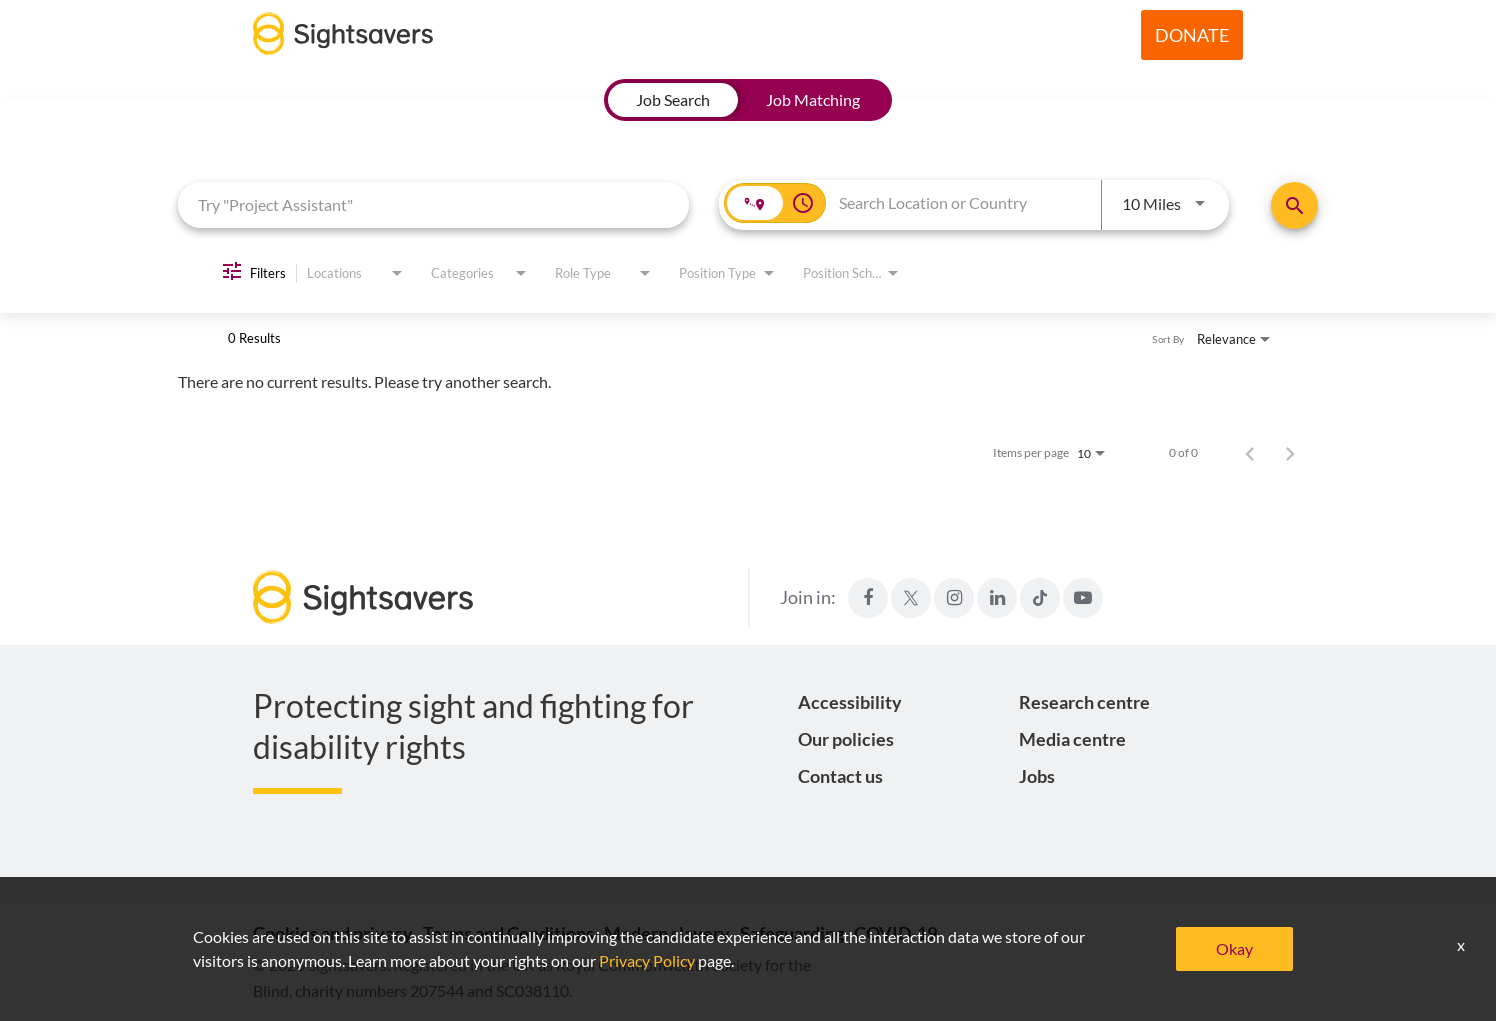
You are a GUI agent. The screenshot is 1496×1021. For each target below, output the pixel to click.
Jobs (1037, 776)
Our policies (846, 739)
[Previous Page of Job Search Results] (1250, 453)
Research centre (1084, 702)
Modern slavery (667, 933)
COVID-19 (895, 933)
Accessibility (850, 702)
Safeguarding (792, 933)
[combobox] (433, 204)
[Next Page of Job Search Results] (1290, 453)
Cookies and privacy (333, 933)
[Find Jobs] (1294, 205)
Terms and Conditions (508, 933)
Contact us (840, 776)
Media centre (1072, 739)
